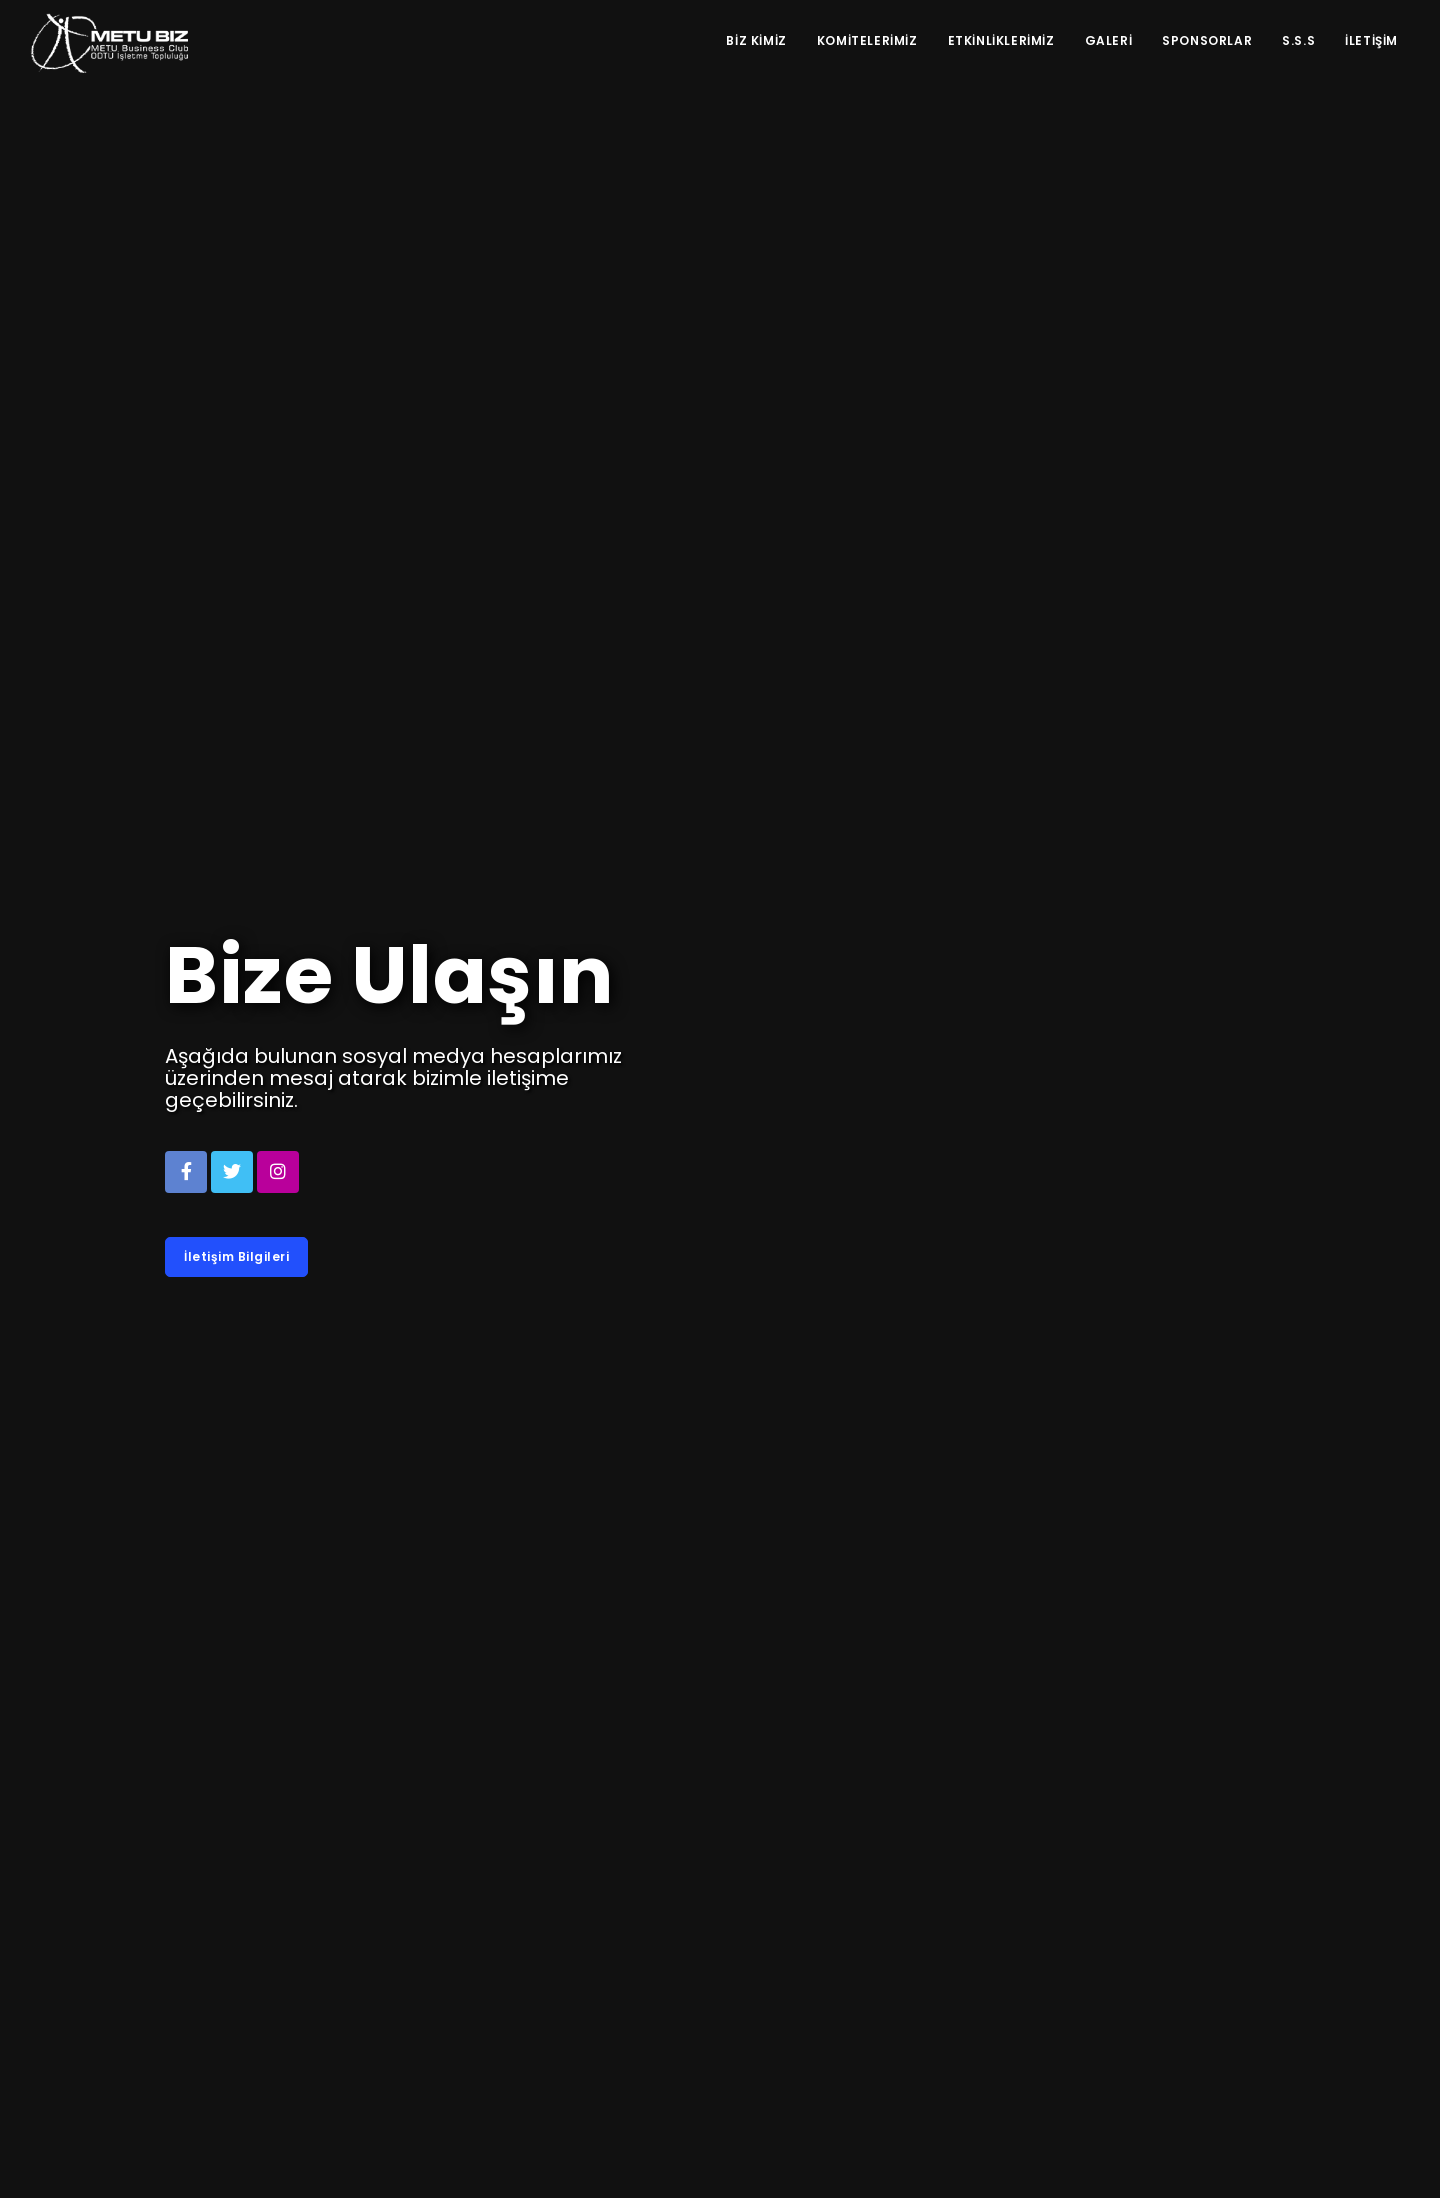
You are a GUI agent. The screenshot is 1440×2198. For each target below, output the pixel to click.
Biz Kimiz (756, 40)
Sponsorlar (1207, 40)
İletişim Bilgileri (236, 1256)
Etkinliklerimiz (1001, 40)
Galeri (1109, 40)
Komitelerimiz (867, 40)
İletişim (1371, 40)
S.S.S (1298, 40)
